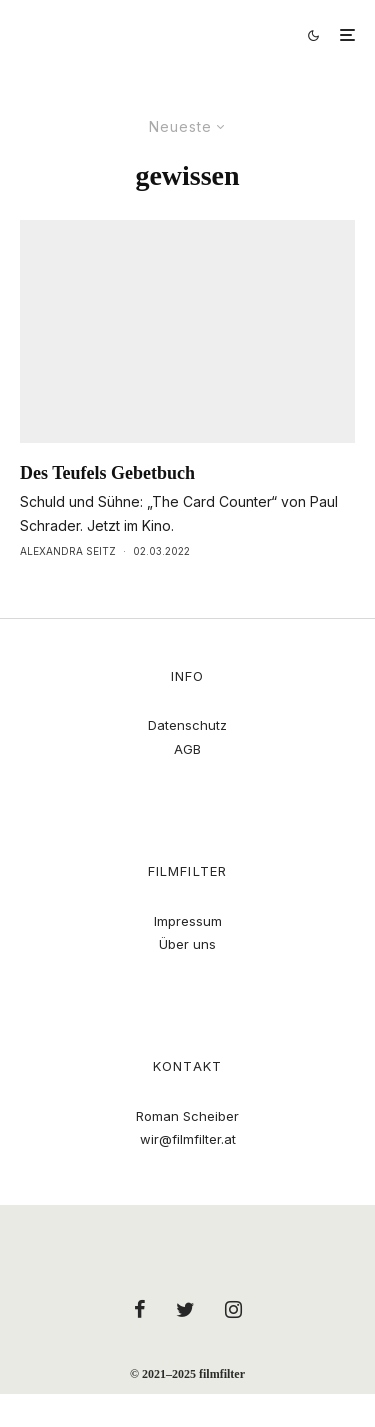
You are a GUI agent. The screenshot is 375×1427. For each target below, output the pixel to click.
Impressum (188, 921)
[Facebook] (140, 1309)
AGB (187, 749)
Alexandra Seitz (68, 551)
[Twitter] (185, 1309)
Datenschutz (187, 725)
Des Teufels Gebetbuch (107, 473)
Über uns (187, 944)
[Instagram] (233, 1309)
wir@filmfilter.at (188, 1139)
